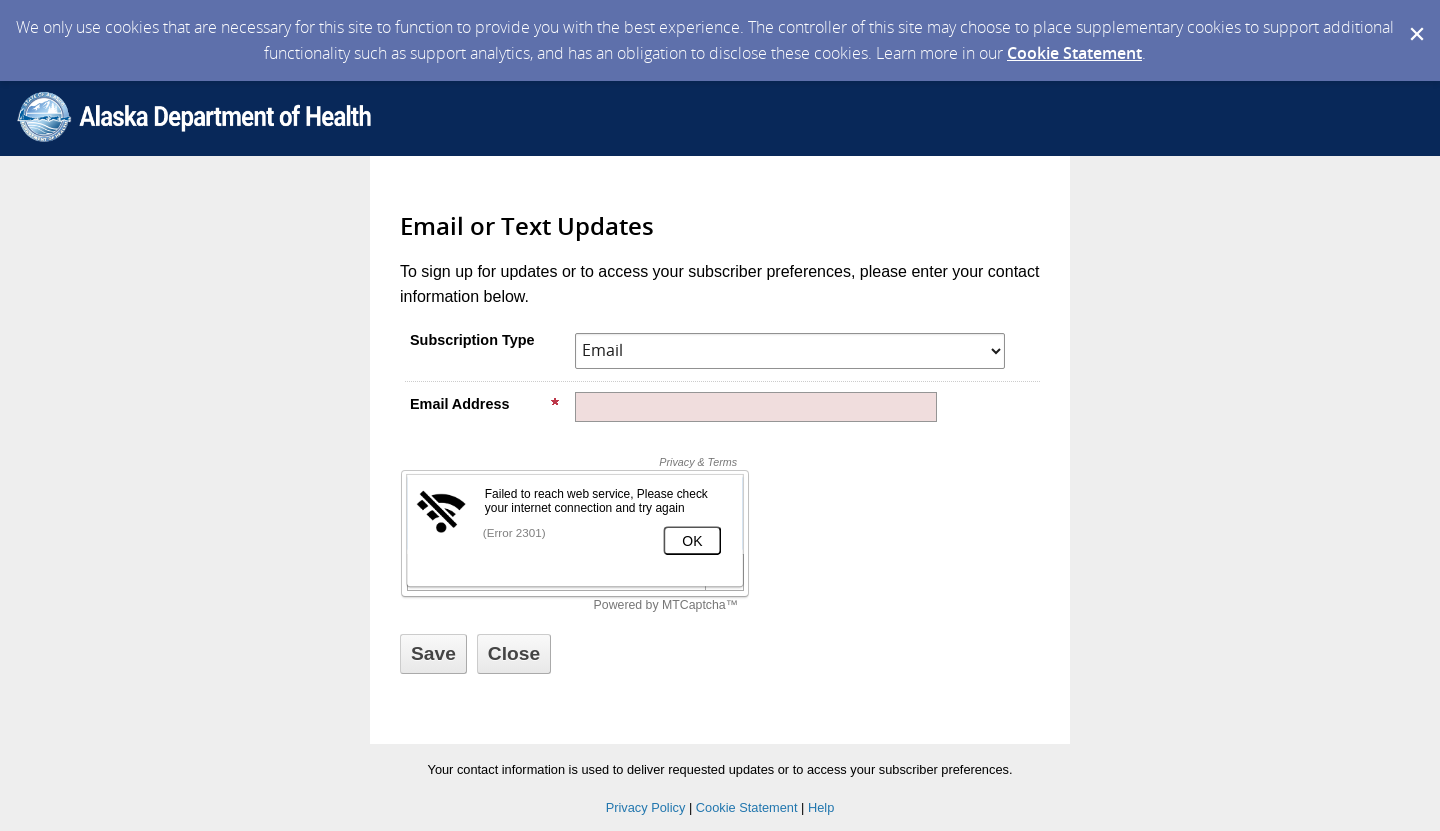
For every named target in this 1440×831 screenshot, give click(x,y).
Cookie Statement (1074, 53)
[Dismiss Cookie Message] (1415, 19)
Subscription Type (472, 340)
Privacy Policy (646, 807)
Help (821, 807)
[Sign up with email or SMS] (433, 654)
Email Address (485, 404)
